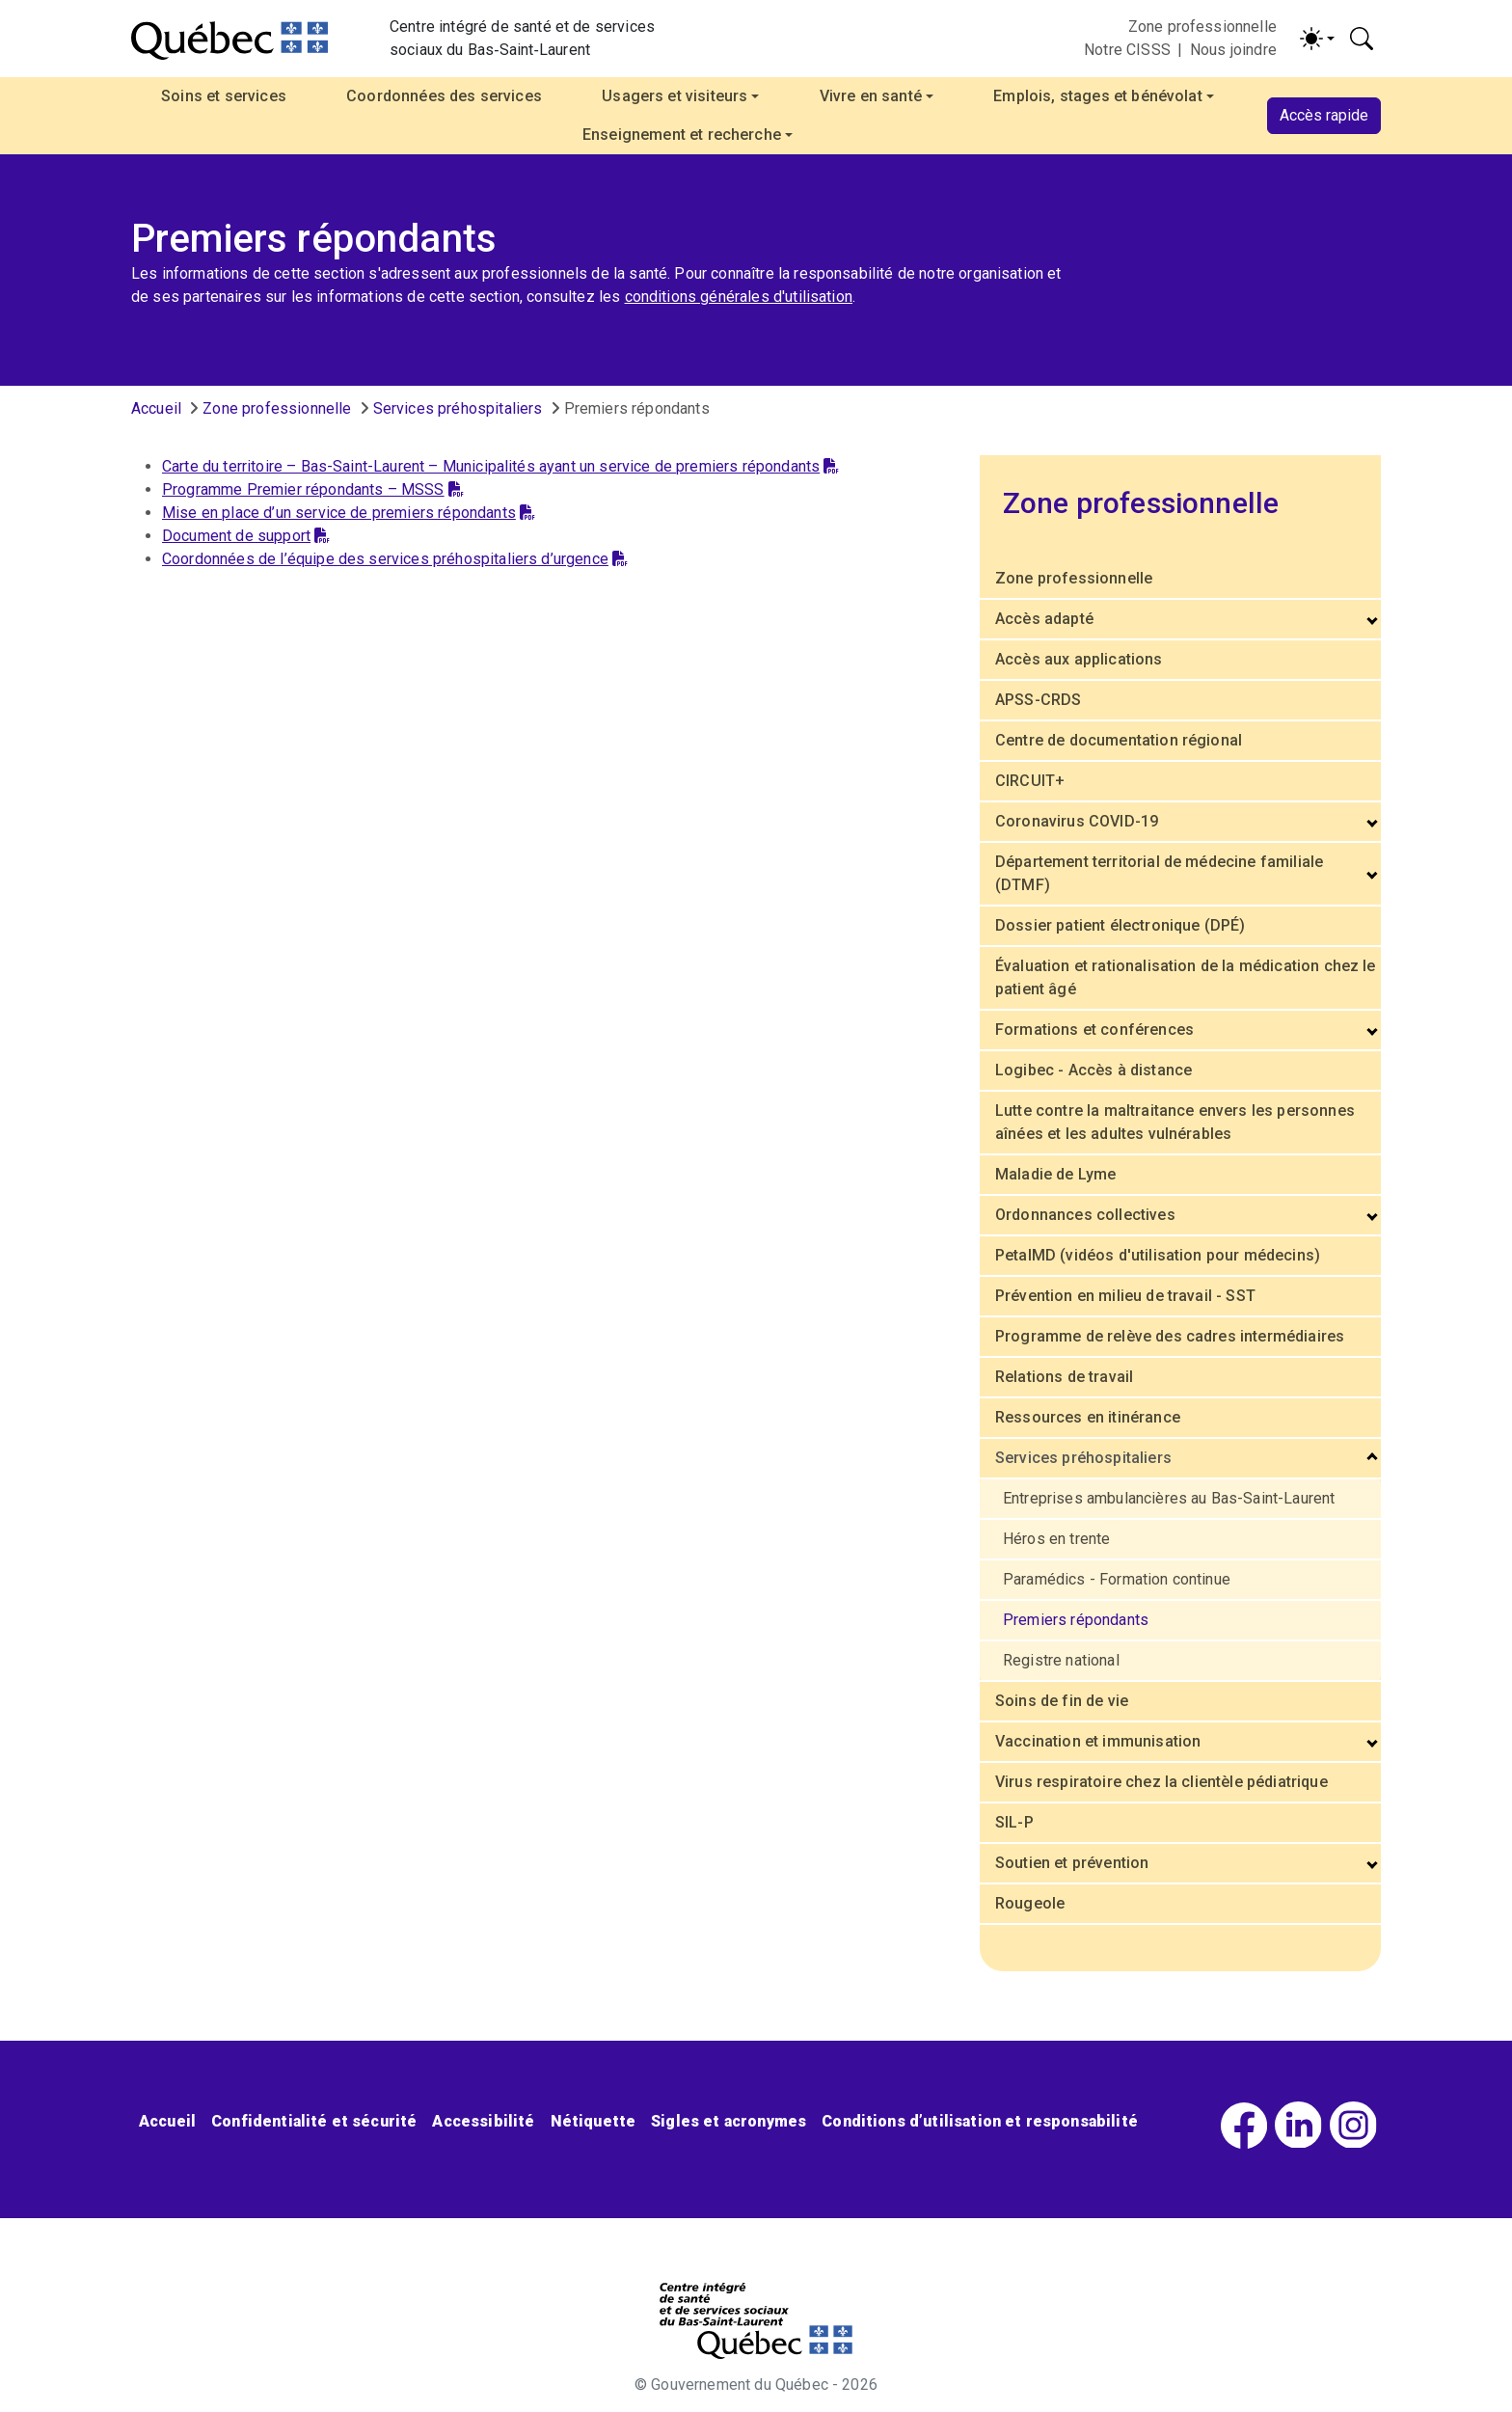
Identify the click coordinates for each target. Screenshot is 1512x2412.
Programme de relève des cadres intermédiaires (1169, 1336)
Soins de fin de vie (1061, 1701)
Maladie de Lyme (1055, 1174)
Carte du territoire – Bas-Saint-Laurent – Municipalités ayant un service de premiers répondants (500, 466)
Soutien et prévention (1071, 1863)
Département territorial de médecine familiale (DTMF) (1159, 873)
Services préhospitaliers (458, 408)
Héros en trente (1056, 1539)
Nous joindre (1233, 50)
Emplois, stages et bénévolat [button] (1097, 96)
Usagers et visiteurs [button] (674, 96)
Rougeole (1030, 1903)
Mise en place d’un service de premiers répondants (348, 512)
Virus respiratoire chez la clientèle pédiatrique (1161, 1782)
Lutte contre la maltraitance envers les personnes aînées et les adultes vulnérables (1175, 1122)
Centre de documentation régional (1118, 740)
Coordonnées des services (444, 96)
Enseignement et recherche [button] (681, 134)
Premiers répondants (1075, 1620)
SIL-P (1014, 1822)
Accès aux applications (1079, 659)
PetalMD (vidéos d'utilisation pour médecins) (1157, 1255)
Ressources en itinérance (1087, 1417)
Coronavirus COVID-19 (1076, 821)
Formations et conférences (1094, 1029)
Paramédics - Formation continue (1116, 1579)
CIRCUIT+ (1030, 781)
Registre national (1061, 1660)
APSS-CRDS (1038, 700)
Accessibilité (483, 2121)
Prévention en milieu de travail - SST (1125, 1296)
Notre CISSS (1127, 50)
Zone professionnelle (1202, 26)
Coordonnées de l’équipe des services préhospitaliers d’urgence (395, 559)
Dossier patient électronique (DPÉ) (1120, 925)
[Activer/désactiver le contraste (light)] (1317, 38)
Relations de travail (1064, 1377)
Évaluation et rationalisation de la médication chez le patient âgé (1185, 977)
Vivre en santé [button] (871, 96)
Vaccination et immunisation (1098, 1741)
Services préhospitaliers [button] (1083, 1458)
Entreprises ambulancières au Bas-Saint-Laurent (1169, 1498)
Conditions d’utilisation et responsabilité (980, 2121)
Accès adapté (1044, 619)
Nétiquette (593, 2121)
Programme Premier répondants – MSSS (313, 489)
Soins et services (223, 96)
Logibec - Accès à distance (1093, 1070)
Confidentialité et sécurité (314, 2121)
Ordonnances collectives (1085, 1215)
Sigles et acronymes (728, 2121)
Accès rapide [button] (1324, 115)
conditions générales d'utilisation (738, 296)
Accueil (156, 408)
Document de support (246, 536)
